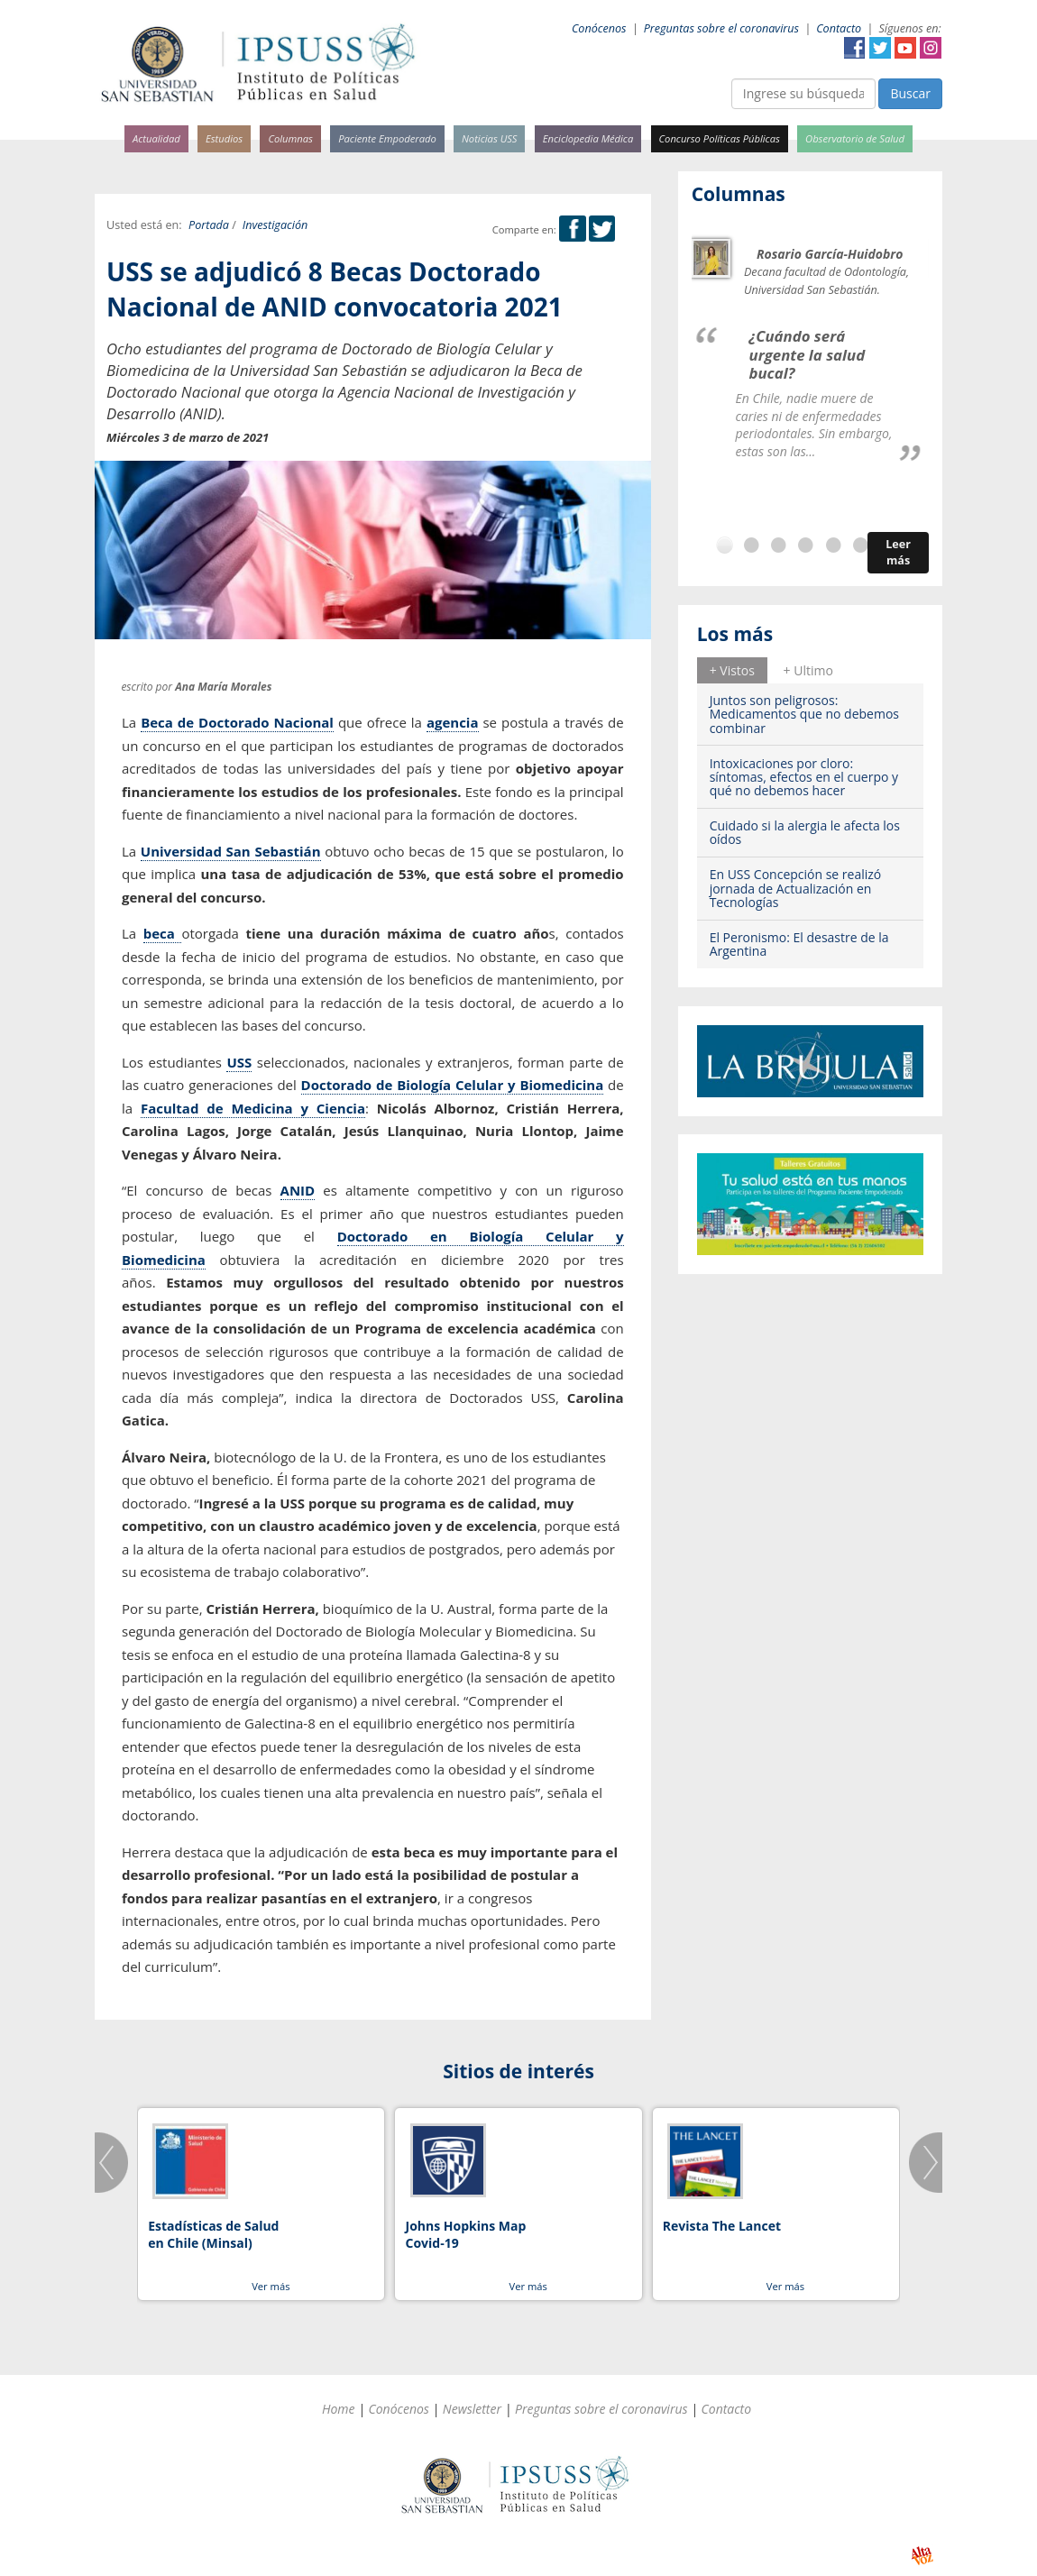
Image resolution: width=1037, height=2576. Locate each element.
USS (239, 1062)
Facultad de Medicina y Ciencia (253, 1108)
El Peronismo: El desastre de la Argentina (799, 944)
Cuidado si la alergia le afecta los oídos (805, 832)
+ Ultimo (808, 670)
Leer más (898, 552)
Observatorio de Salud (854, 138)
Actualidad (156, 138)
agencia (453, 722)
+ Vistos (732, 670)
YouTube (905, 48)
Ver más (270, 2286)
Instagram (930, 48)
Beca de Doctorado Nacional (237, 722)
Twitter (880, 48)
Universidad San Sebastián (231, 851)
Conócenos (599, 28)
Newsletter (472, 2408)
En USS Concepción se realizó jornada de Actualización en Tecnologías (796, 888)
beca (162, 933)
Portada (208, 225)
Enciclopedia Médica (588, 138)
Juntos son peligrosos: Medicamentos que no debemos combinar (804, 714)
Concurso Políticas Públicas (719, 138)
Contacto (838, 28)
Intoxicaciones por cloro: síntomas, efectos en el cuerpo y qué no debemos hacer (804, 777)
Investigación (275, 225)
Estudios (224, 138)
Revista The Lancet (722, 2225)
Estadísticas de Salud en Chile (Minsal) (213, 2234)
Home (338, 2408)
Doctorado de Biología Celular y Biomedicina (452, 1085)
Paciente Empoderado (387, 138)
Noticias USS (490, 138)
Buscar (910, 93)
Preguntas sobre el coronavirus (721, 28)
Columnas (290, 138)
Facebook (855, 48)
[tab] (732, 670)
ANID (298, 1190)
